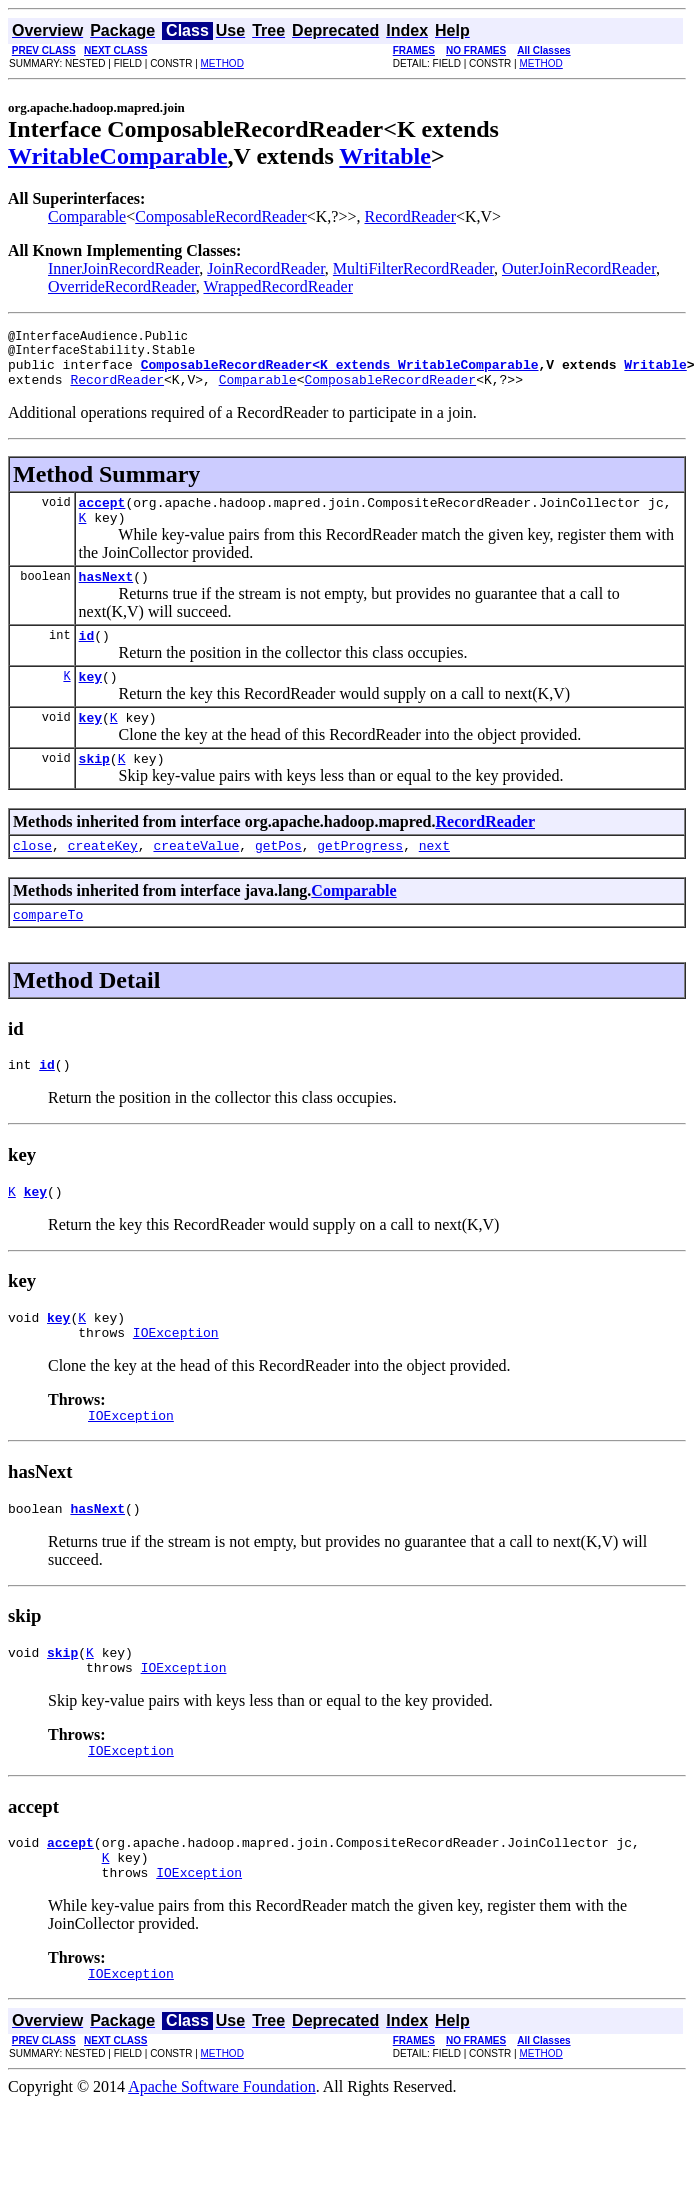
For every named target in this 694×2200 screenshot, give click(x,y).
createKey (103, 881)
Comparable (87, 216)
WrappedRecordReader (278, 286)
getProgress (360, 881)
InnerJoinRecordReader (123, 268)
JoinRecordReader (266, 268)
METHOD (222, 63)
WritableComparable (118, 156)
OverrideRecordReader (122, 286)
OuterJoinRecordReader (579, 268)
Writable (385, 156)
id (87, 659)
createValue (196, 881)
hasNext (106, 597)
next (434, 881)
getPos (278, 881)
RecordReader (410, 216)
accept (102, 517)
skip (94, 791)
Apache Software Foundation (222, 2164)
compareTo (48, 953)
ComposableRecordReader (221, 216)
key (90, 703)
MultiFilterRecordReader (413, 268)
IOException (176, 1383)
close (32, 881)
